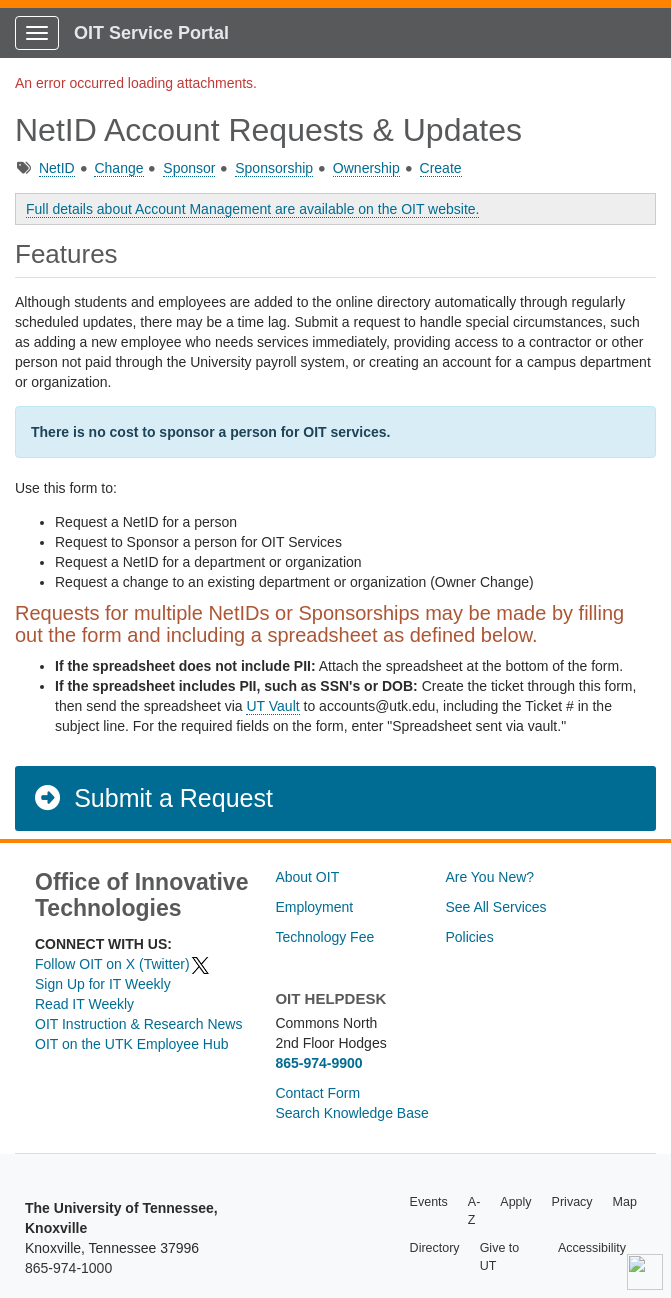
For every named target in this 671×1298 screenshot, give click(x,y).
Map (625, 1202)
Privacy (572, 1202)
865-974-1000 (68, 1268)
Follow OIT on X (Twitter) (123, 964)
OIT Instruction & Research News (138, 1024)
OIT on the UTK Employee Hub (132, 1044)
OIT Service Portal (151, 33)
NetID (57, 168)
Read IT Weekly (84, 1004)
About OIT (307, 877)
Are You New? (489, 877)
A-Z (474, 1211)
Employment (314, 907)
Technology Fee (324, 937)
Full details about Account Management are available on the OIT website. (252, 209)
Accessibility (592, 1248)
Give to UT (500, 1257)
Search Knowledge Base (351, 1113)
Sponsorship (274, 168)
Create (441, 168)
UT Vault (272, 706)
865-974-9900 (318, 1063)
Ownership (366, 168)
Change (118, 168)
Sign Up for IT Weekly (103, 984)
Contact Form (317, 1093)
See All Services (495, 907)
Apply (515, 1202)
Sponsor (189, 168)
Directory (435, 1248)
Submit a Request (152, 798)
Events (429, 1202)
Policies (469, 937)
